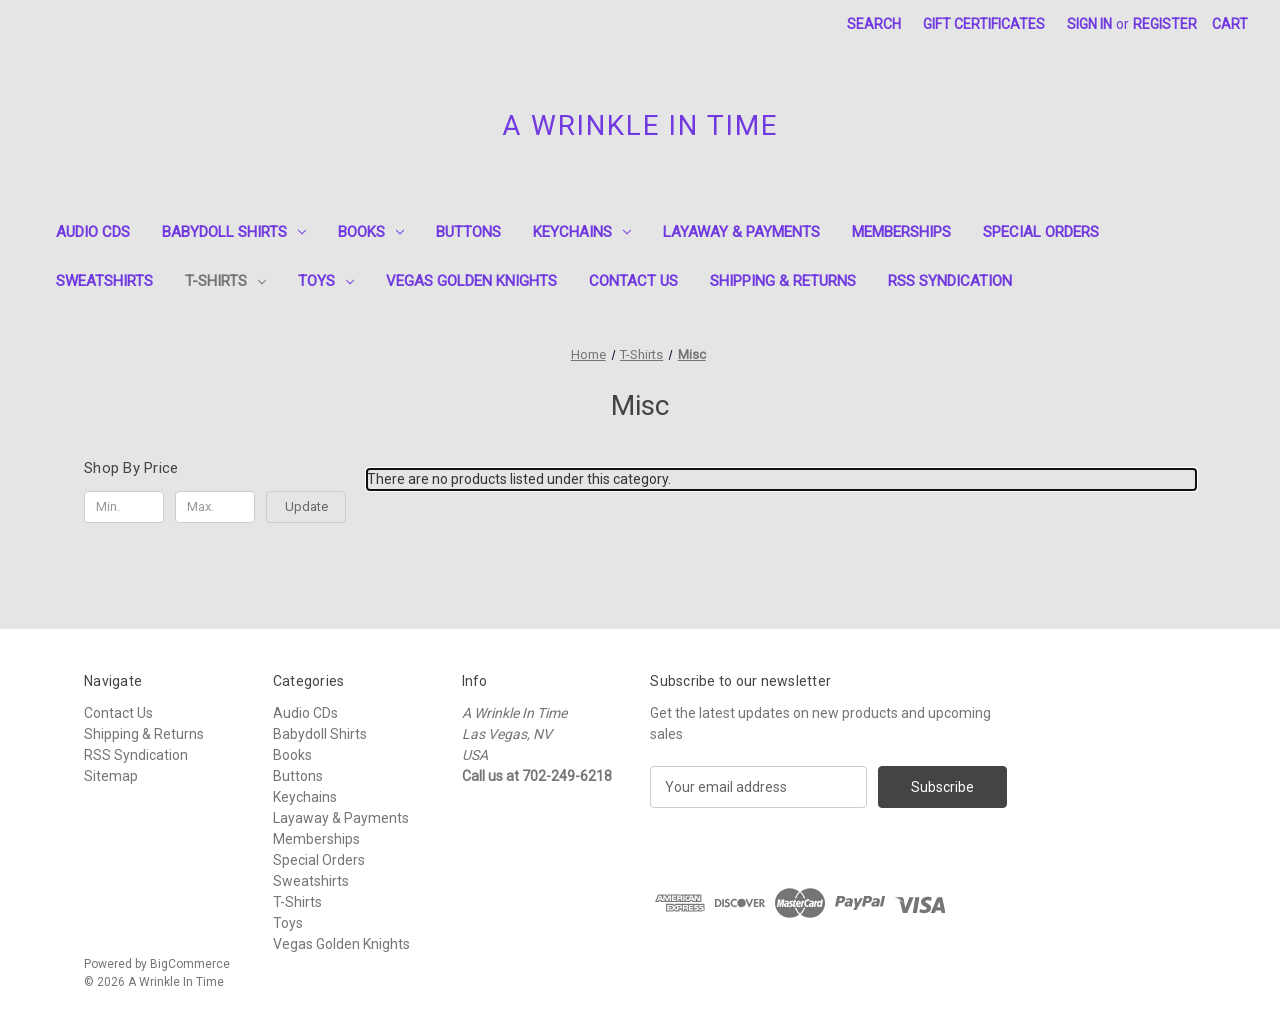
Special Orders (1041, 232)
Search (874, 24)
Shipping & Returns (783, 281)
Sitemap (111, 776)
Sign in (1089, 24)
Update (306, 506)
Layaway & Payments (741, 232)
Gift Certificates (984, 24)
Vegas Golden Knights (471, 281)
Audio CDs (93, 232)
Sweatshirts (104, 281)
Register (1165, 24)
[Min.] (124, 507)
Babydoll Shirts (234, 232)
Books (371, 232)
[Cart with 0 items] (1230, 24)
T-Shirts (225, 281)
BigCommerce (190, 964)
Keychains (582, 232)
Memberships (901, 232)
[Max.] (215, 507)
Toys (326, 281)
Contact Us (633, 281)
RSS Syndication (950, 281)
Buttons (468, 232)
